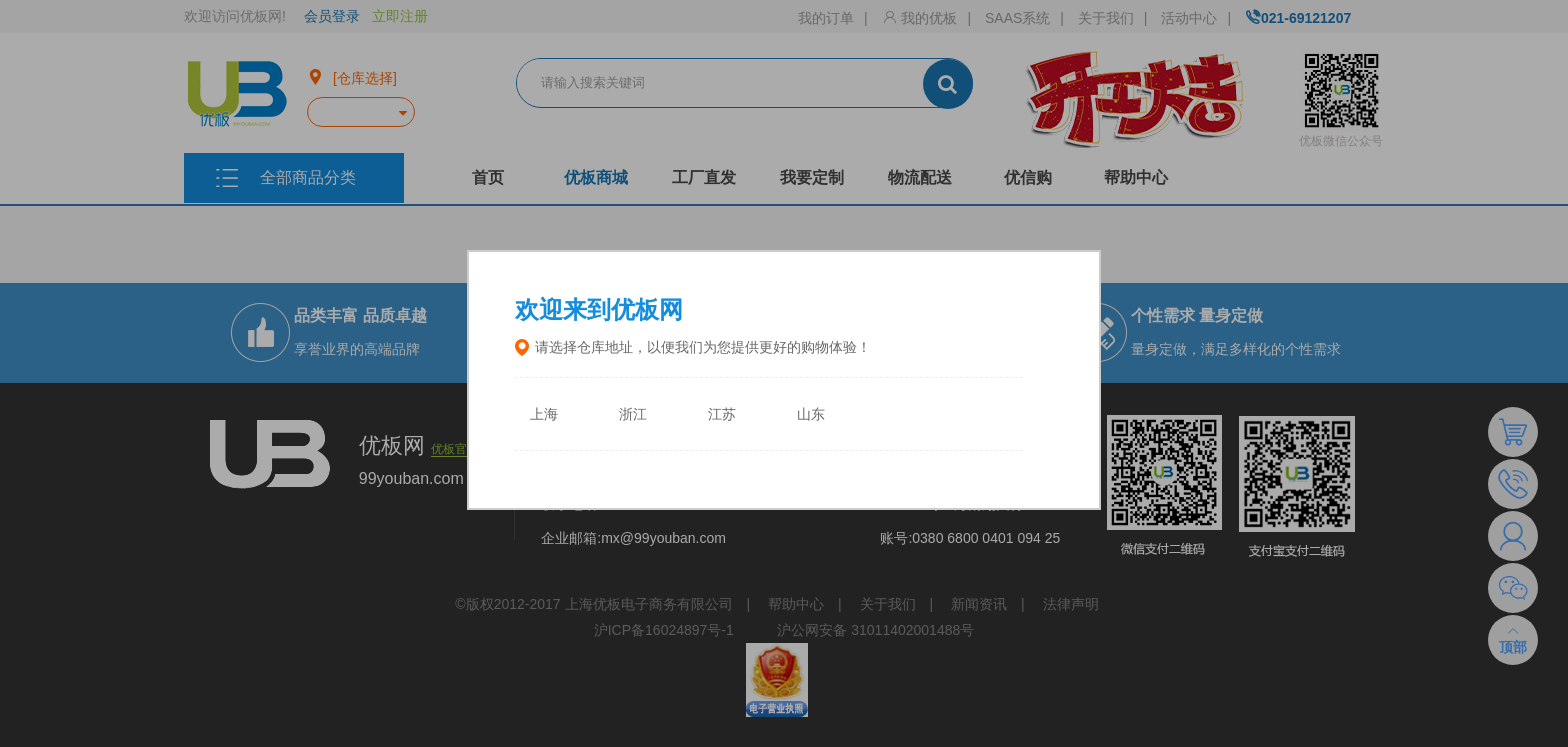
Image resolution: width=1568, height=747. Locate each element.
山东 (811, 414)
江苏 (722, 414)
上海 (544, 414)
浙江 (633, 414)
